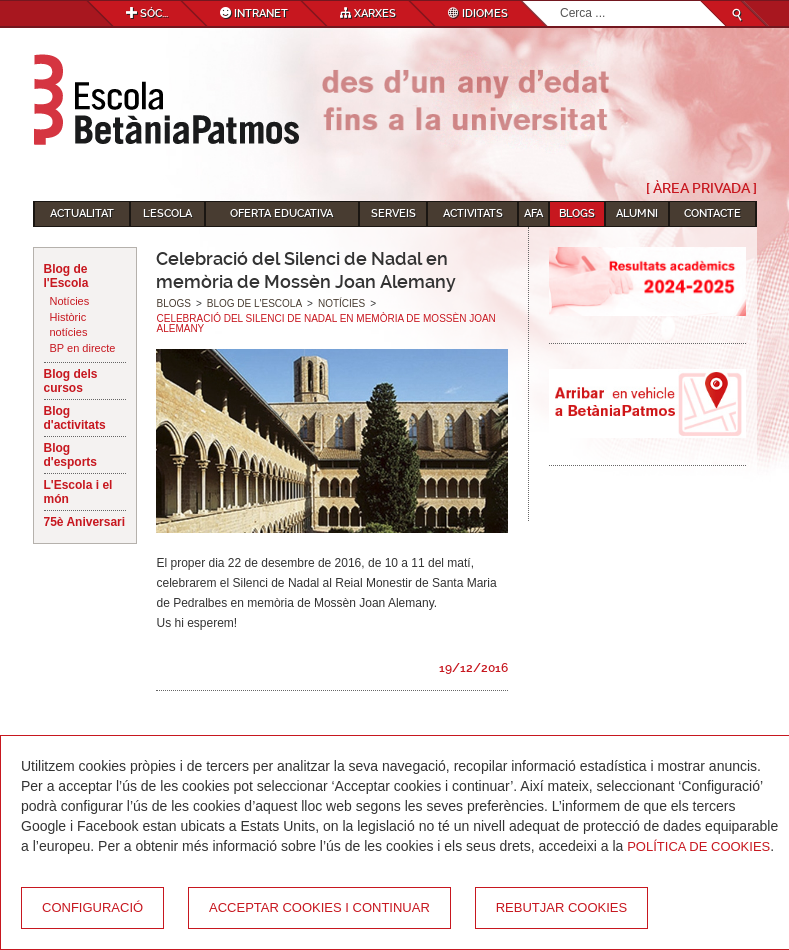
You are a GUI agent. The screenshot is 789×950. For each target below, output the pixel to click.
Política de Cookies (698, 846)
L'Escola (167, 213)
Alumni (637, 213)
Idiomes (478, 13)
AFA (533, 213)
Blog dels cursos (71, 381)
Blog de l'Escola (66, 276)
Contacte (712, 213)
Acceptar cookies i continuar (319, 907)
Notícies (70, 301)
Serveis (393, 213)
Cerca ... (560, 1)
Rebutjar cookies (561, 907)
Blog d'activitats (75, 418)
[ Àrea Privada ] (701, 188)
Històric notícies (69, 325)
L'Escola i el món (78, 492)
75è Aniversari (85, 522)
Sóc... (147, 13)
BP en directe (83, 348)
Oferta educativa (281, 213)
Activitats (473, 213)
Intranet (254, 13)
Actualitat (82, 213)
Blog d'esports (71, 455)
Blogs (577, 213)
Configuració (92, 907)
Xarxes (368, 13)
